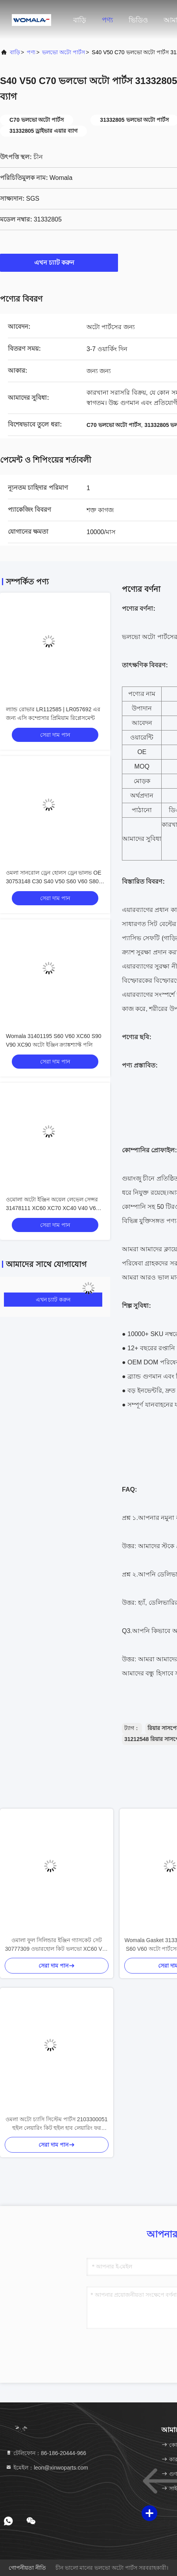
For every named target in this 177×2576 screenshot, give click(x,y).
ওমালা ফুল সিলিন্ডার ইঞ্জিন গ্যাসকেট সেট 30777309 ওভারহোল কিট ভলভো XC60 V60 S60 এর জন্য (57, 1945)
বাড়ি (79, 20)
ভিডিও (138, 20)
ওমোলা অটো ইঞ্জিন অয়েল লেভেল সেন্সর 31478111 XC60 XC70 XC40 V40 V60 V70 (52, 1208)
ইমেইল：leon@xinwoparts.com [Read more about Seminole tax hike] (47, 2467)
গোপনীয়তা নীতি (27, 2568)
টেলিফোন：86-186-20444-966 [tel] (46, 2453)
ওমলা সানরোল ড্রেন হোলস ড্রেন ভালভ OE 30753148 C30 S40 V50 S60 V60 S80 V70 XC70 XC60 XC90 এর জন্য (53, 881)
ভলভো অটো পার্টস (63, 52)
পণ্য (107, 20)
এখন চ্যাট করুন (59, 262)
